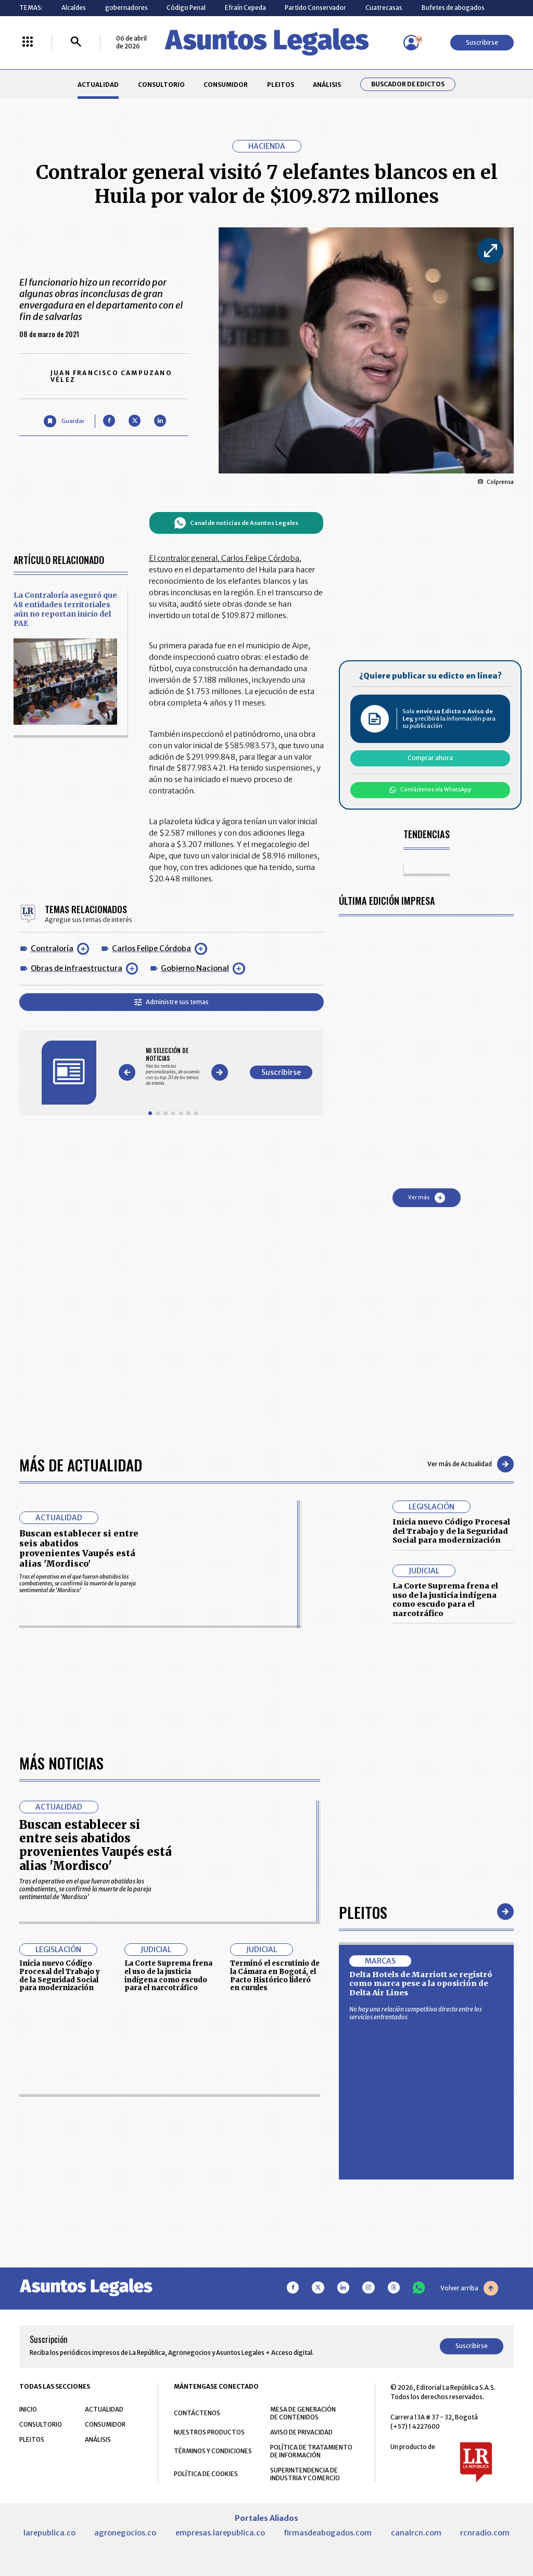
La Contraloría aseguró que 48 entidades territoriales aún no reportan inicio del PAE (65, 609)
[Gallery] (173, 1067)
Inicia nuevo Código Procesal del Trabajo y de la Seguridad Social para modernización (451, 1531)
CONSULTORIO (161, 84)
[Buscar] (76, 42)
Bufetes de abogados (453, 7)
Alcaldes (73, 7)
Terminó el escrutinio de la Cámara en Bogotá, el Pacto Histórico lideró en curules (275, 2269)
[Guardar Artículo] (64, 421)
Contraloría (52, 948)
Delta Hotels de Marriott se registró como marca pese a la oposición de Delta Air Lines (420, 2277)
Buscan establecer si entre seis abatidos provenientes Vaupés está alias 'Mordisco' (78, 1548)
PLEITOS (280, 84)
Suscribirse (482, 42)
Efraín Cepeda (245, 7)
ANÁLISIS (327, 84)
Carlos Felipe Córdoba (151, 948)
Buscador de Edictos (408, 84)
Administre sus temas (171, 1002)
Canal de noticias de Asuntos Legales (236, 523)
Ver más (426, 1198)
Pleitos (363, 2205)
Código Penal (186, 7)
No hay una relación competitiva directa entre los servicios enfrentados (415, 2306)
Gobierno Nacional (195, 968)
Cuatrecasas (383, 7)
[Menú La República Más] (27, 42)
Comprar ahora (430, 758)
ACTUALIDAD (98, 84)
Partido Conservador (315, 7)
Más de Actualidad (80, 1464)
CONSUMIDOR (226, 84)
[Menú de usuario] (411, 43)
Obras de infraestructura (76, 968)
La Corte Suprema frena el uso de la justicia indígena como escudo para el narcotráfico (445, 1599)
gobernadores (126, 7)
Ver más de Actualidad (470, 1464)
